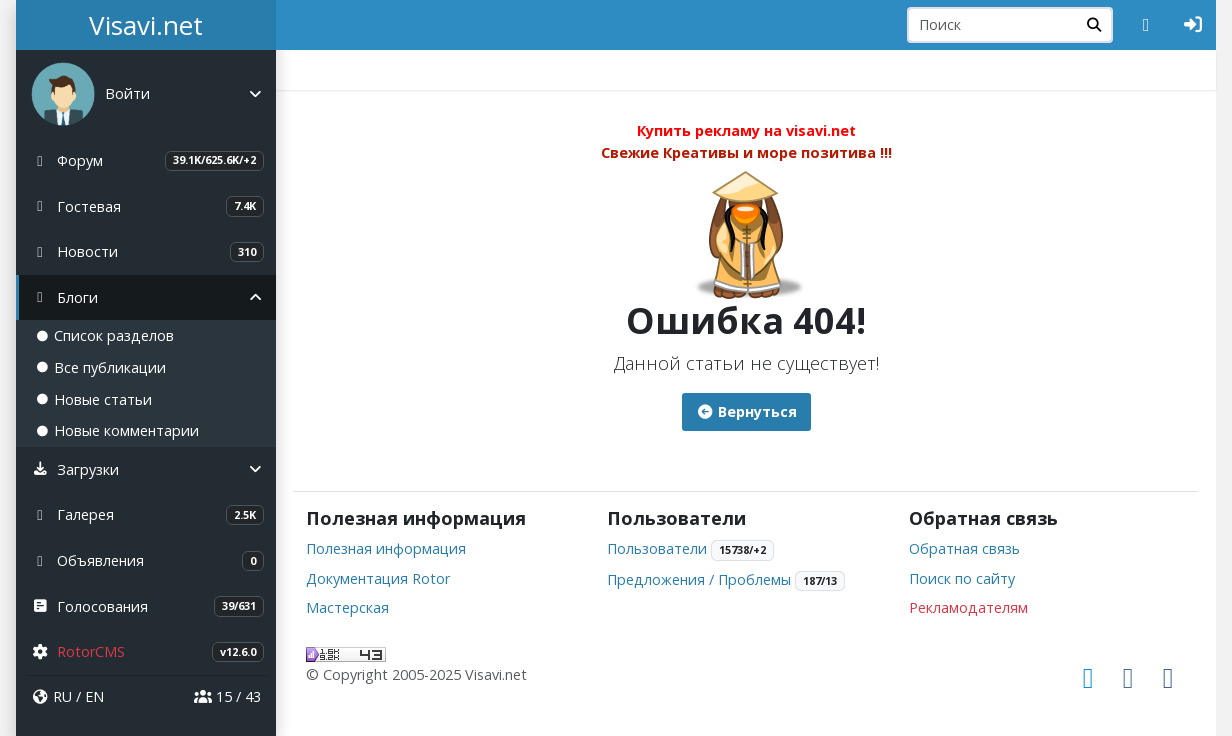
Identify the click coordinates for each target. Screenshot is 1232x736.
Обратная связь (964, 548)
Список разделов (105, 335)
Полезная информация (386, 548)
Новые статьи (94, 399)
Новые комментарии (117, 430)
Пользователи (657, 548)
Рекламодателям (968, 607)
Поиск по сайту (962, 578)
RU (62, 696)
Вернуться (746, 411)
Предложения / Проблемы (699, 579)
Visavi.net (146, 25)
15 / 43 (227, 696)
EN (94, 696)
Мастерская (347, 607)
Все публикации (101, 367)
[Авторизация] (1193, 25)
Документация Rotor (378, 578)
